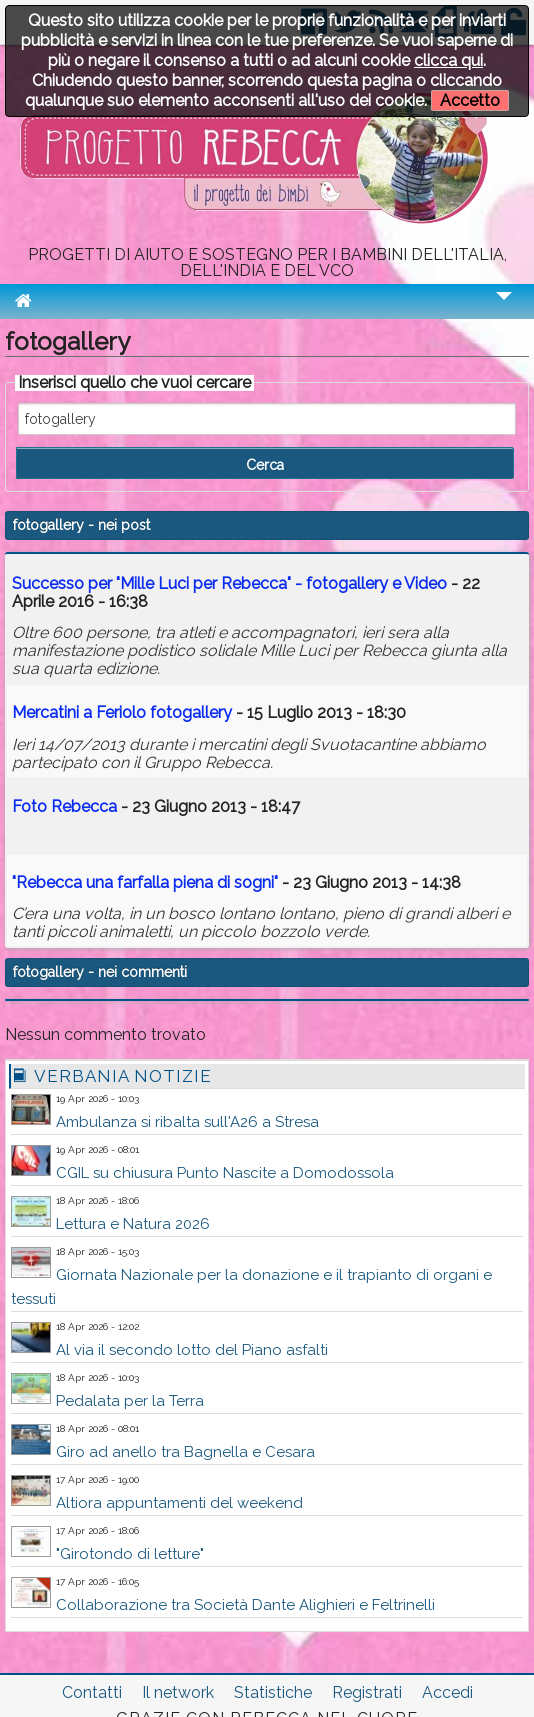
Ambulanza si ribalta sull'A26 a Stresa (187, 1122)
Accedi (447, 1692)
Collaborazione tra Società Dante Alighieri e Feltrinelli (245, 1605)
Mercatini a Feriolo (122, 712)
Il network (178, 1692)
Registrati (367, 1692)
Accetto (470, 100)
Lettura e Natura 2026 (133, 1224)
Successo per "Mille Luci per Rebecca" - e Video (229, 583)
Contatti (92, 1692)
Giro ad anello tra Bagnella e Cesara (185, 1452)
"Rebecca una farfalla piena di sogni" (145, 882)
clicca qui (448, 60)
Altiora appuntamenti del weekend (179, 1503)
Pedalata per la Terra (130, 1401)
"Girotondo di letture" (130, 1554)
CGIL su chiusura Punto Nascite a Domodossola (225, 1173)
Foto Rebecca (64, 806)
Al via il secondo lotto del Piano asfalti (192, 1350)
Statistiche (273, 1692)
